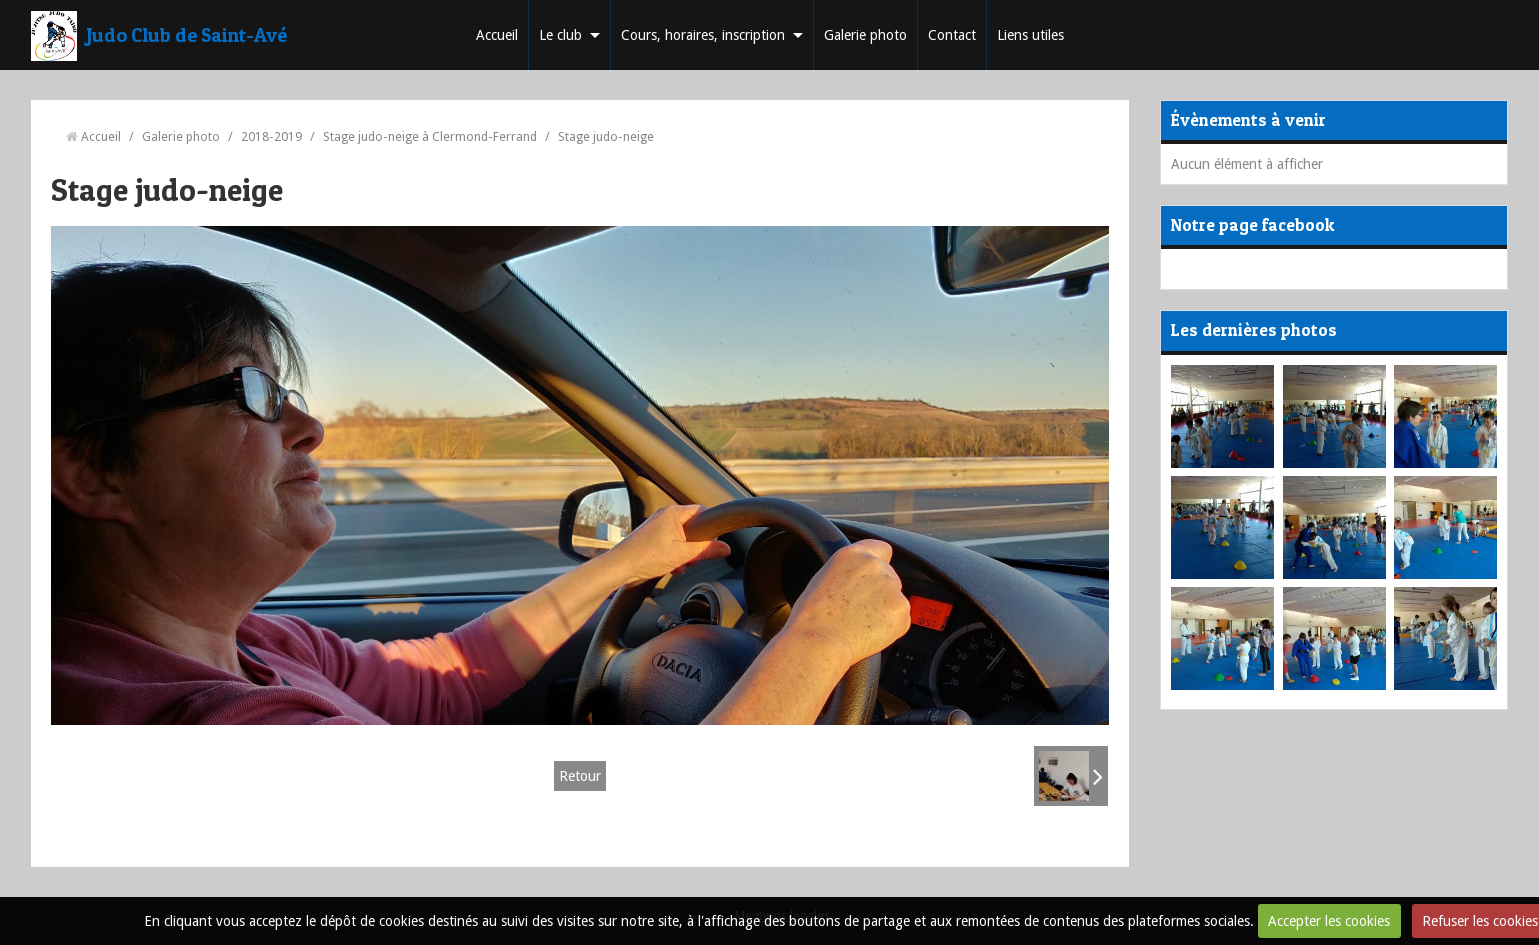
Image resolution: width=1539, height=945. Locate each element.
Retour (580, 776)
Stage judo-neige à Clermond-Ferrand (430, 136)
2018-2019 (271, 136)
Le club (560, 35)
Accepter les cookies (1329, 921)
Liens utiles (1030, 35)
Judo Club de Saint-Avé (187, 35)
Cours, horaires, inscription (703, 35)
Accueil (497, 35)
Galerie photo (865, 35)
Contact (952, 35)
